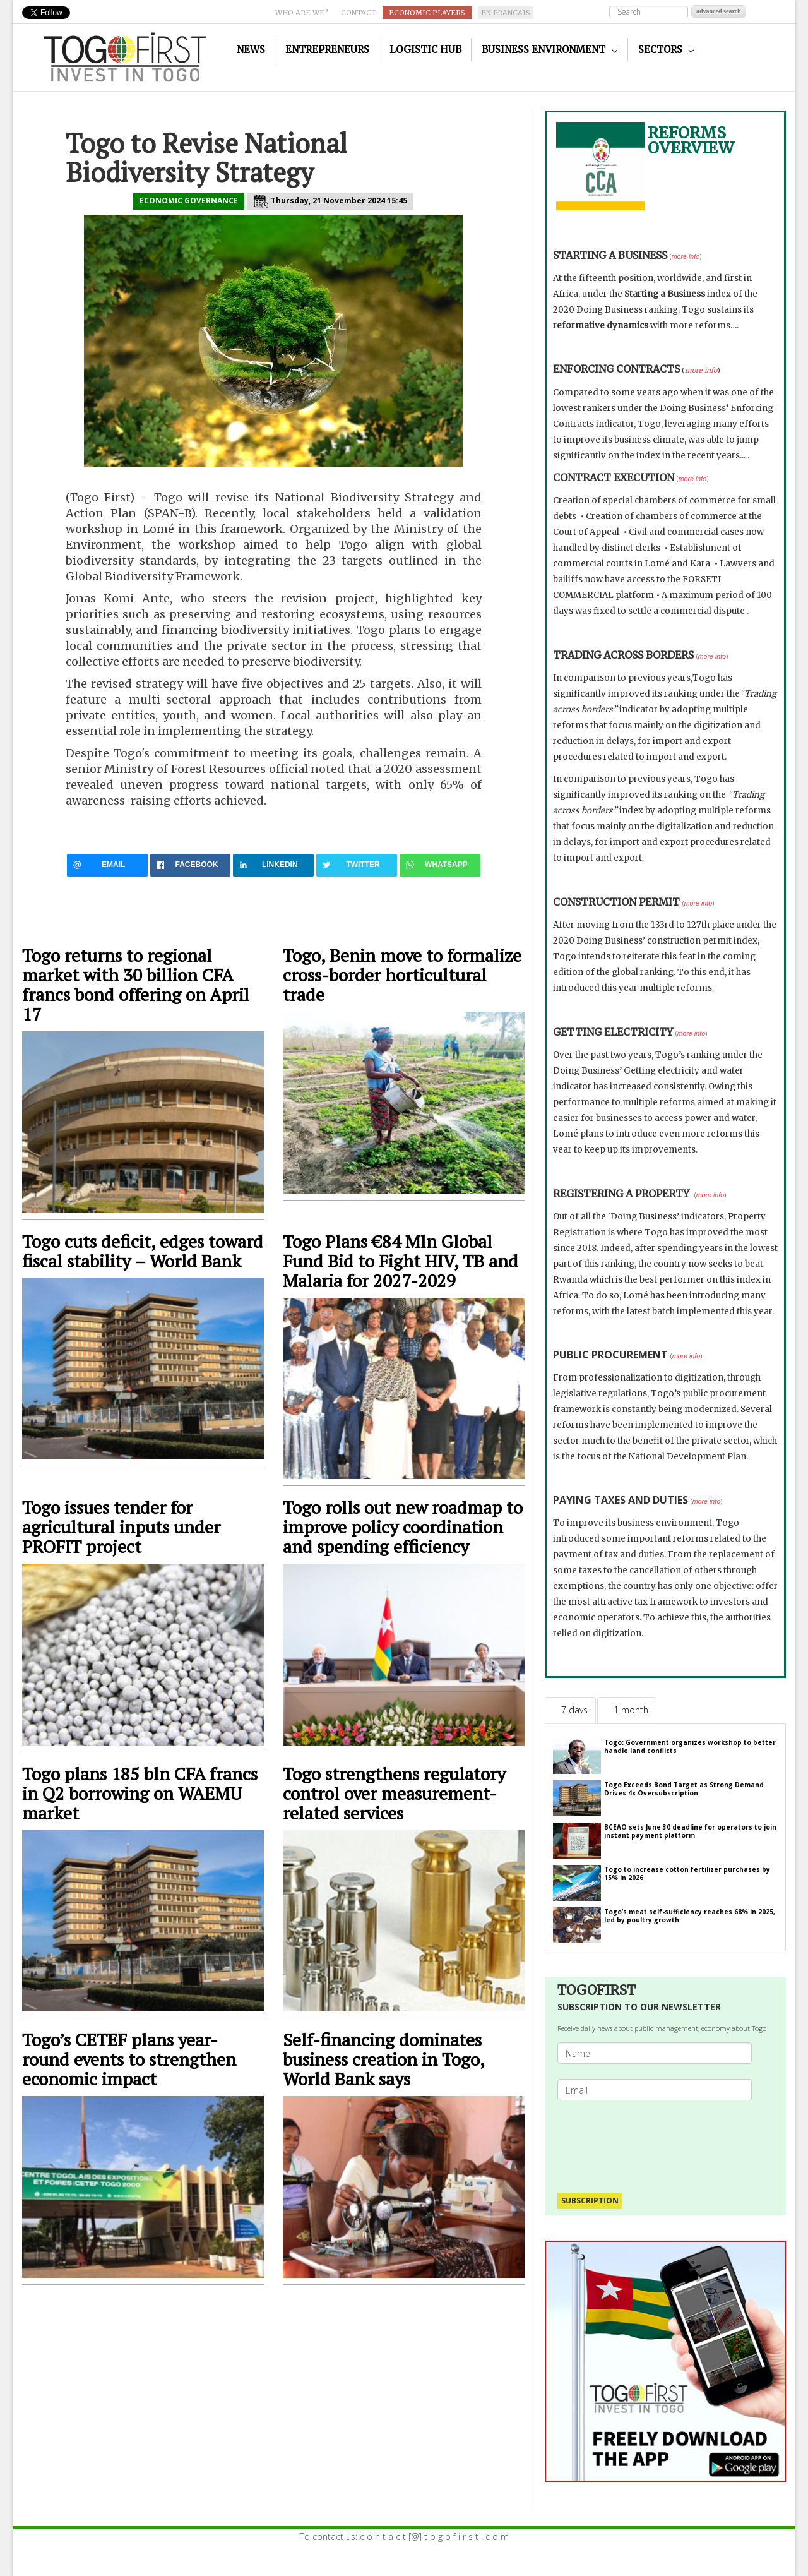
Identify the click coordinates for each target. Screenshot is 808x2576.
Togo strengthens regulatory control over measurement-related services (394, 1793)
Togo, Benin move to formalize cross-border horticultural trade (402, 975)
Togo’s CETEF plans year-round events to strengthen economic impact (129, 2059)
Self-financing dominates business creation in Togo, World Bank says (383, 2059)
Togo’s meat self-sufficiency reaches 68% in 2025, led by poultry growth (689, 1915)
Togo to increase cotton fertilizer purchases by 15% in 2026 (687, 1873)
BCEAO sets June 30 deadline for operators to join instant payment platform (690, 1831)
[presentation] (660, 2140)
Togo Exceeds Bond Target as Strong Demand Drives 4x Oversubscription (684, 1788)
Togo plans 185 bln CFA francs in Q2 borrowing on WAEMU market (140, 1793)
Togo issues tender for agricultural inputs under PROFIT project (121, 1526)
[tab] (570, 1710)
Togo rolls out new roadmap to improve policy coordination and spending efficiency (403, 1526)
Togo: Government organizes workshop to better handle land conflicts (690, 1746)
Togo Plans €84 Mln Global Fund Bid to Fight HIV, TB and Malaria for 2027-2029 (400, 1261)
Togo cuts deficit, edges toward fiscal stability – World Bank (142, 1251)
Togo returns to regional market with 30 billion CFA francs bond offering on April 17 (135, 985)
